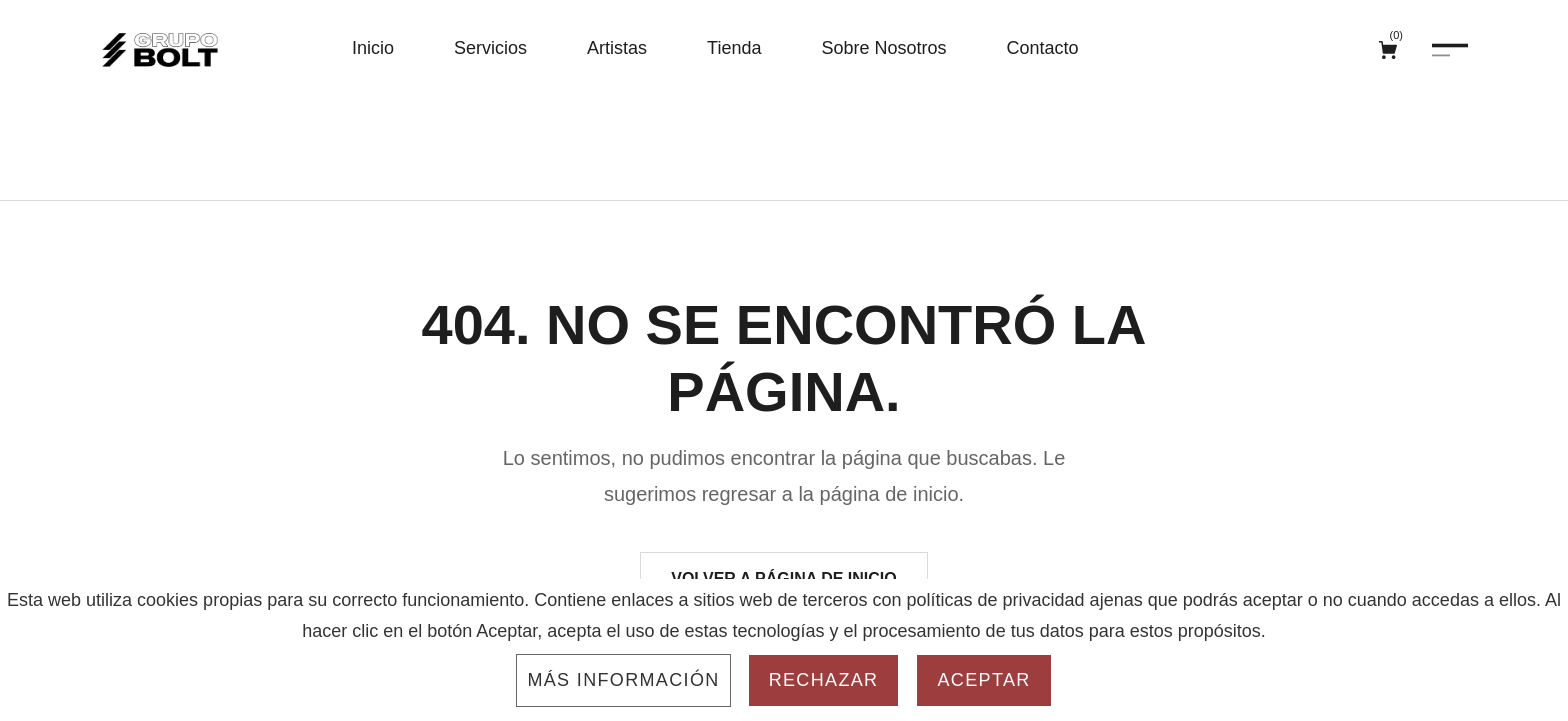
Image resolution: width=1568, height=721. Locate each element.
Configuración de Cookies (927, 696)
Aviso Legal (564, 696)
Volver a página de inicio (784, 536)
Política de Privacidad (717, 696)
